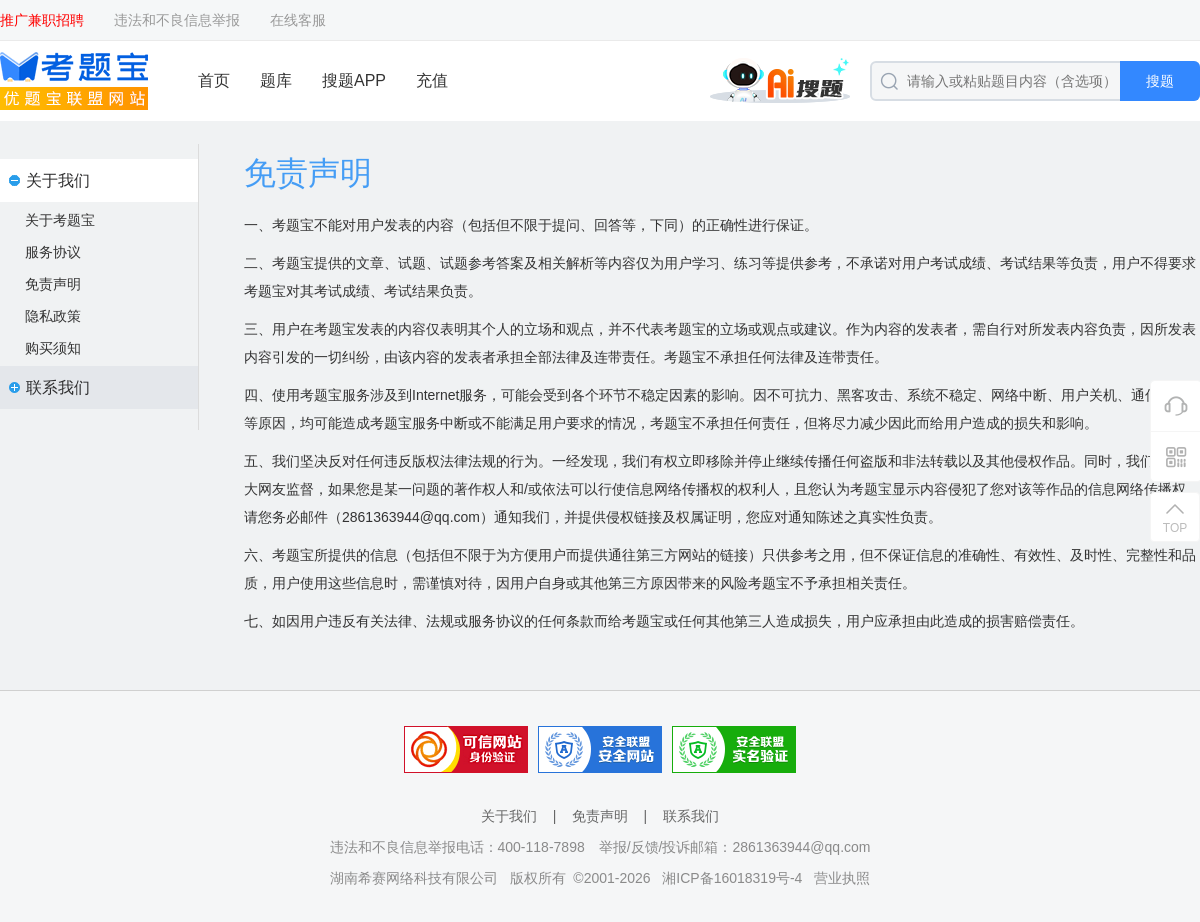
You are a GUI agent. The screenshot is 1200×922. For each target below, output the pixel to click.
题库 (276, 80)
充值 (432, 80)
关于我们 (509, 816)
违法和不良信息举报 (177, 20)
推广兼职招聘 (42, 20)
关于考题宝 (60, 220)
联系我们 (691, 816)
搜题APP (354, 80)
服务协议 (53, 252)
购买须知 (53, 348)
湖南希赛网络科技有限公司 (414, 878)
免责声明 (53, 284)
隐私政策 (53, 316)
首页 (214, 80)
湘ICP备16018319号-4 (732, 878)
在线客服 (298, 20)
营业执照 (842, 878)
